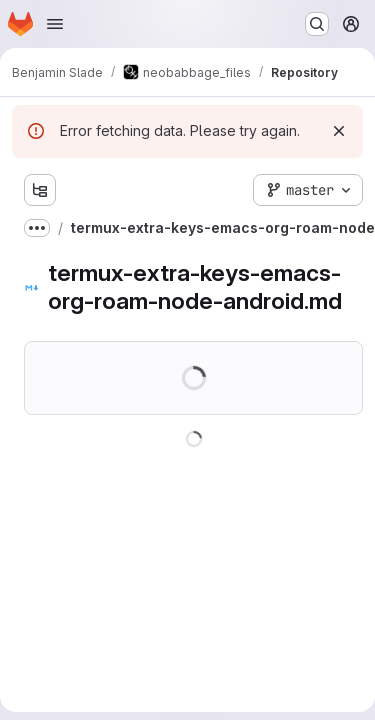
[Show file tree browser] (40, 190)
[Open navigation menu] (55, 24)
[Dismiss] (339, 131)
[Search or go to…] (317, 24)
